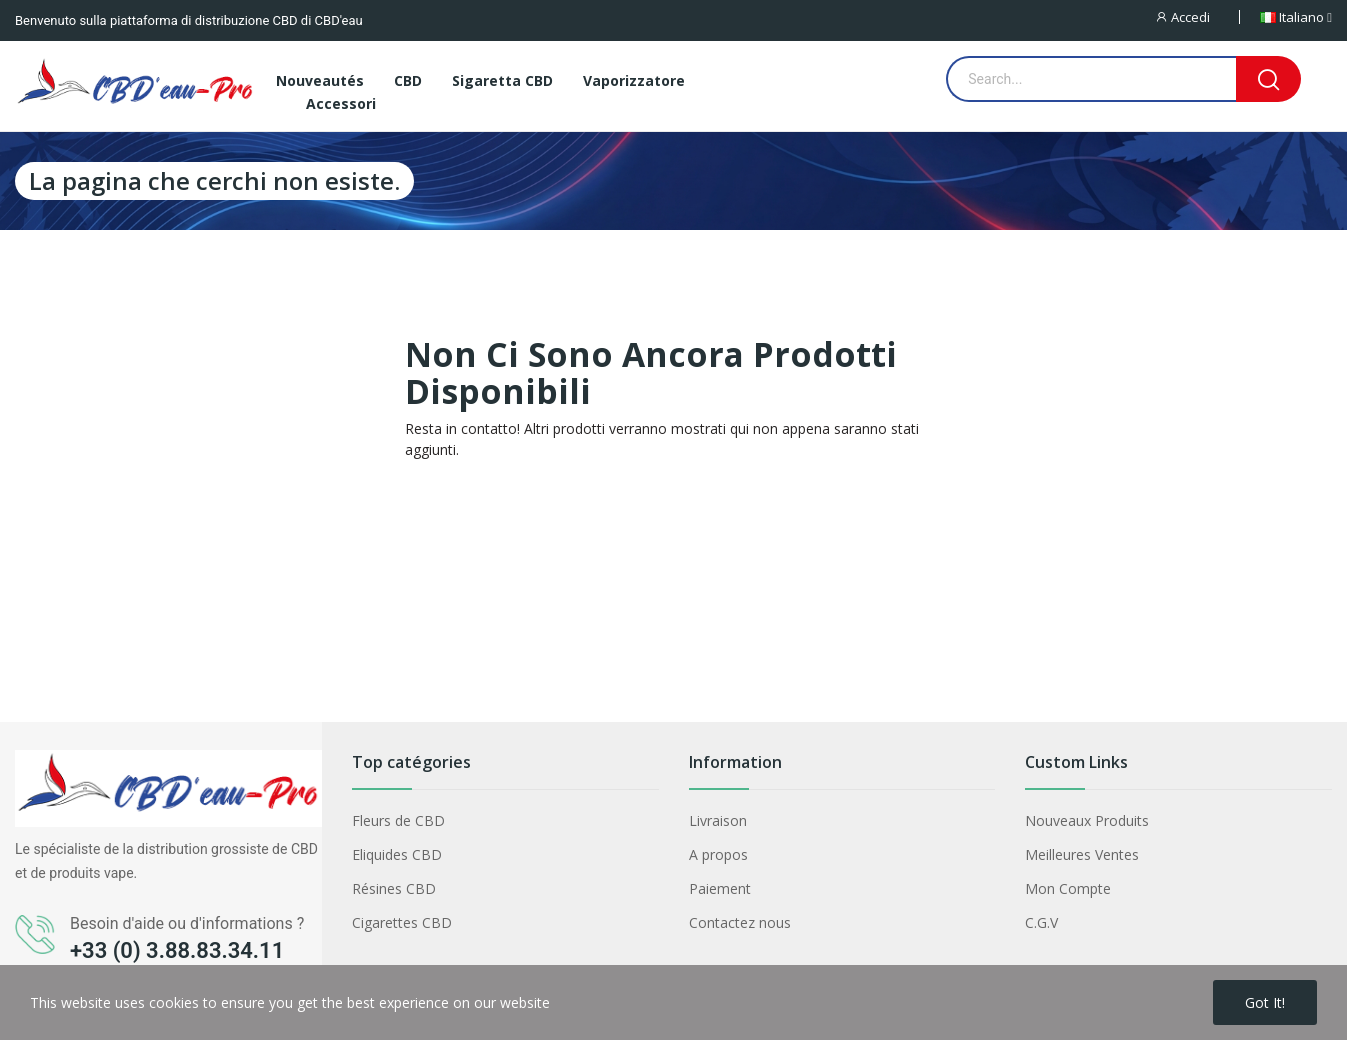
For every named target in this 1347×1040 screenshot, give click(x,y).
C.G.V (1041, 922)
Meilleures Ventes (1082, 854)
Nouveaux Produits (1087, 820)
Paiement (720, 888)
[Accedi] (1196, 17)
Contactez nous (740, 922)
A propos (718, 854)
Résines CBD (394, 888)
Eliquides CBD (397, 854)
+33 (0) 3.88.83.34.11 (177, 950)
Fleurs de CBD (398, 820)
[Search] (1268, 79)
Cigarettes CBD (402, 922)
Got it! (1265, 1002)
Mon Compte (1068, 888)
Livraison (718, 820)
